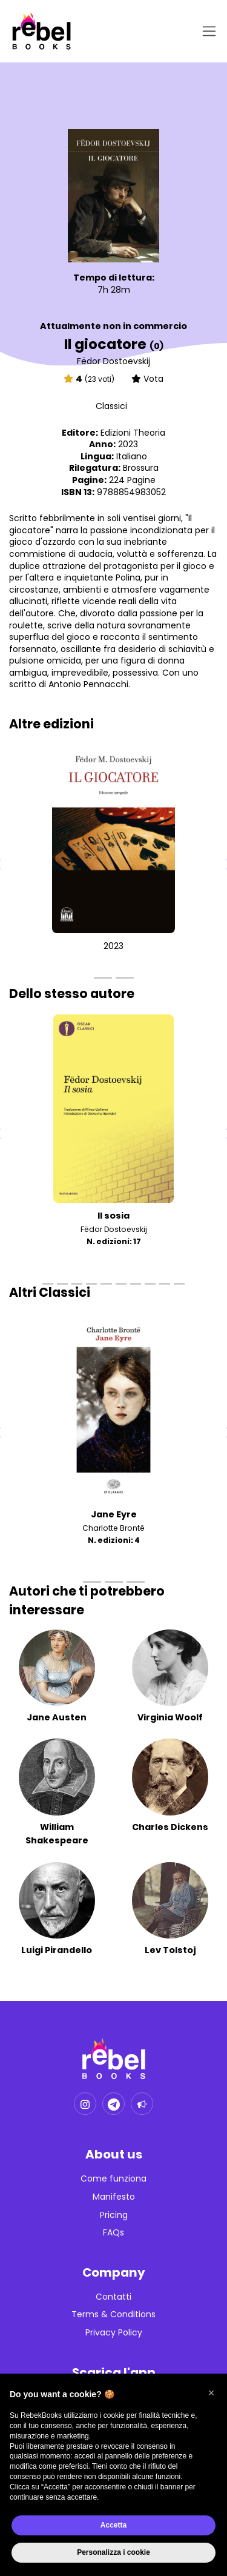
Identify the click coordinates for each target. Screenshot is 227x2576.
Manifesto (114, 2197)
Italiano (131, 456)
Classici (111, 406)
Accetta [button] (113, 2525)
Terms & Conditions (113, 2314)
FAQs (113, 2232)
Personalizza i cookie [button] (113, 2552)
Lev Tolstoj (170, 1950)
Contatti (113, 2297)
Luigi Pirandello (56, 1950)
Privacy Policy (113, 2332)
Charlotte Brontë (113, 1528)
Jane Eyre (114, 1514)
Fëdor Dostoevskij (113, 361)
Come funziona (113, 2179)
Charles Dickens (170, 1827)
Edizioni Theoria (132, 433)
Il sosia (113, 1216)
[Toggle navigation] (206, 31)
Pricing (114, 2215)
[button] (211, 2393)
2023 (113, 946)
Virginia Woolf (170, 1717)
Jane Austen (57, 1717)
